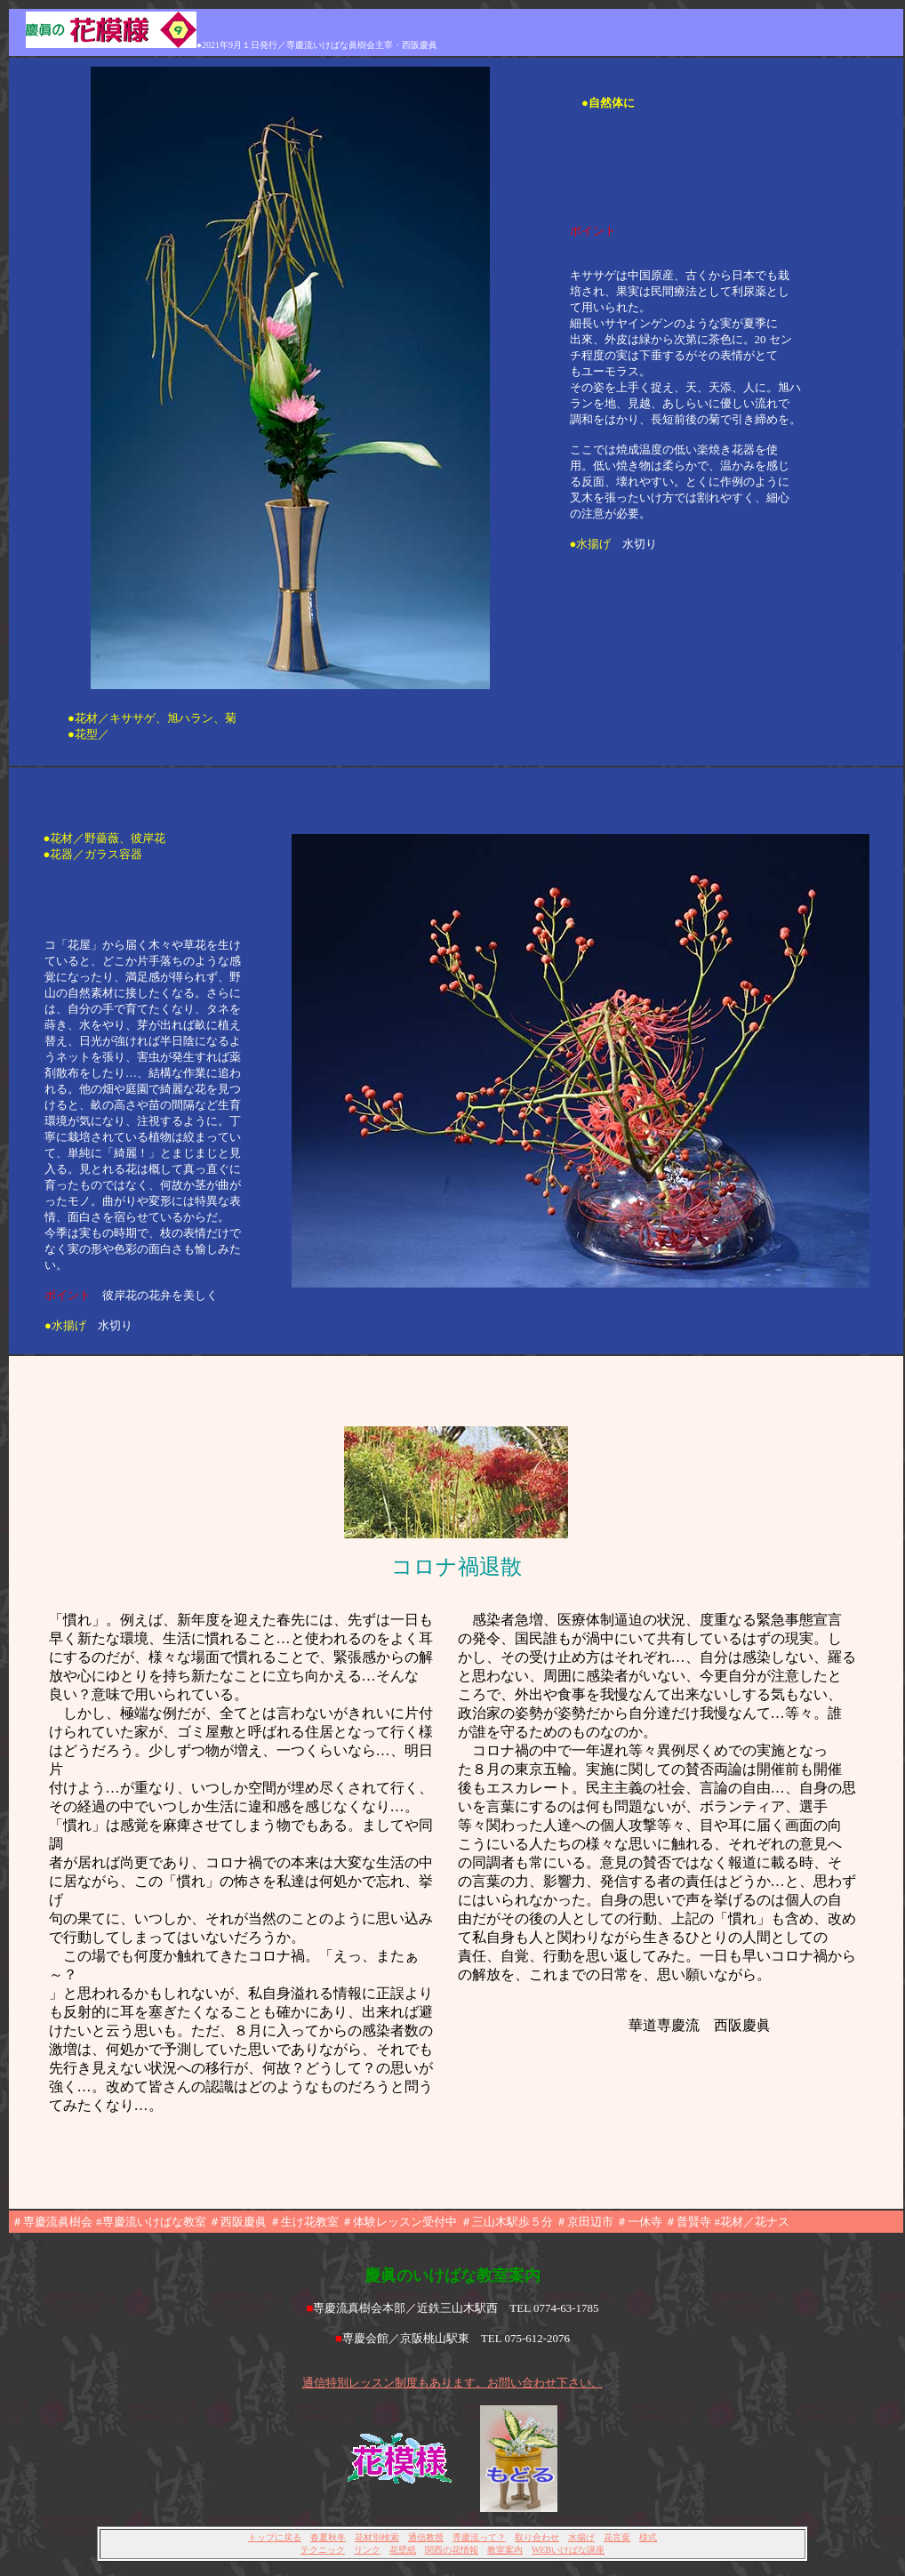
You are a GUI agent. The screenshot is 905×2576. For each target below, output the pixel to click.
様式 (648, 2537)
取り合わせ (537, 2537)
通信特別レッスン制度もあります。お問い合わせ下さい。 (452, 2382)
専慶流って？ (479, 2537)
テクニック (322, 2550)
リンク (367, 2550)
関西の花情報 (451, 2550)
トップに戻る (274, 2537)
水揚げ (581, 2537)
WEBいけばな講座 (568, 2550)
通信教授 (426, 2537)
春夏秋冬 (328, 2537)
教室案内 (505, 2550)
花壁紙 (402, 2550)
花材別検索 (377, 2537)
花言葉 (617, 2537)
